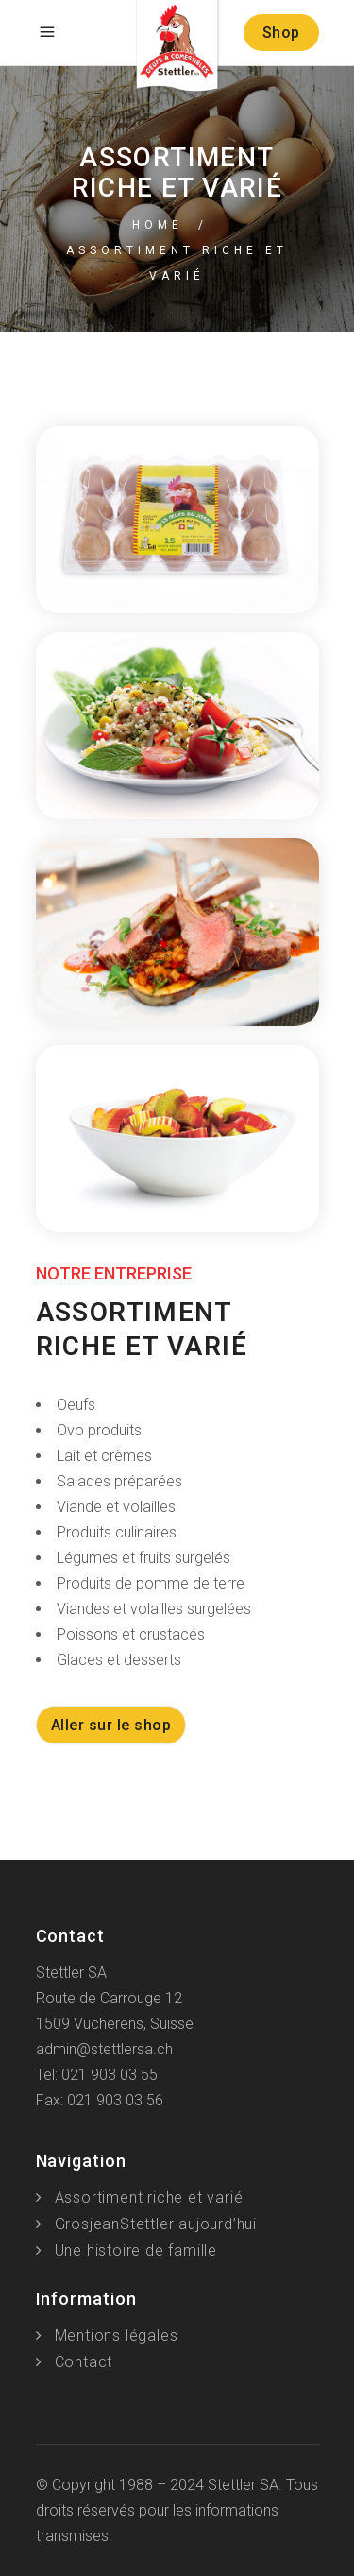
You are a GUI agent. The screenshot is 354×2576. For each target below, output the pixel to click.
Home (157, 225)
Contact (84, 2362)
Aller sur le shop (111, 1725)
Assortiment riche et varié (149, 2198)
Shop (281, 33)
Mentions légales (116, 2335)
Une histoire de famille (136, 2250)
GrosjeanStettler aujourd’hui (156, 2224)
